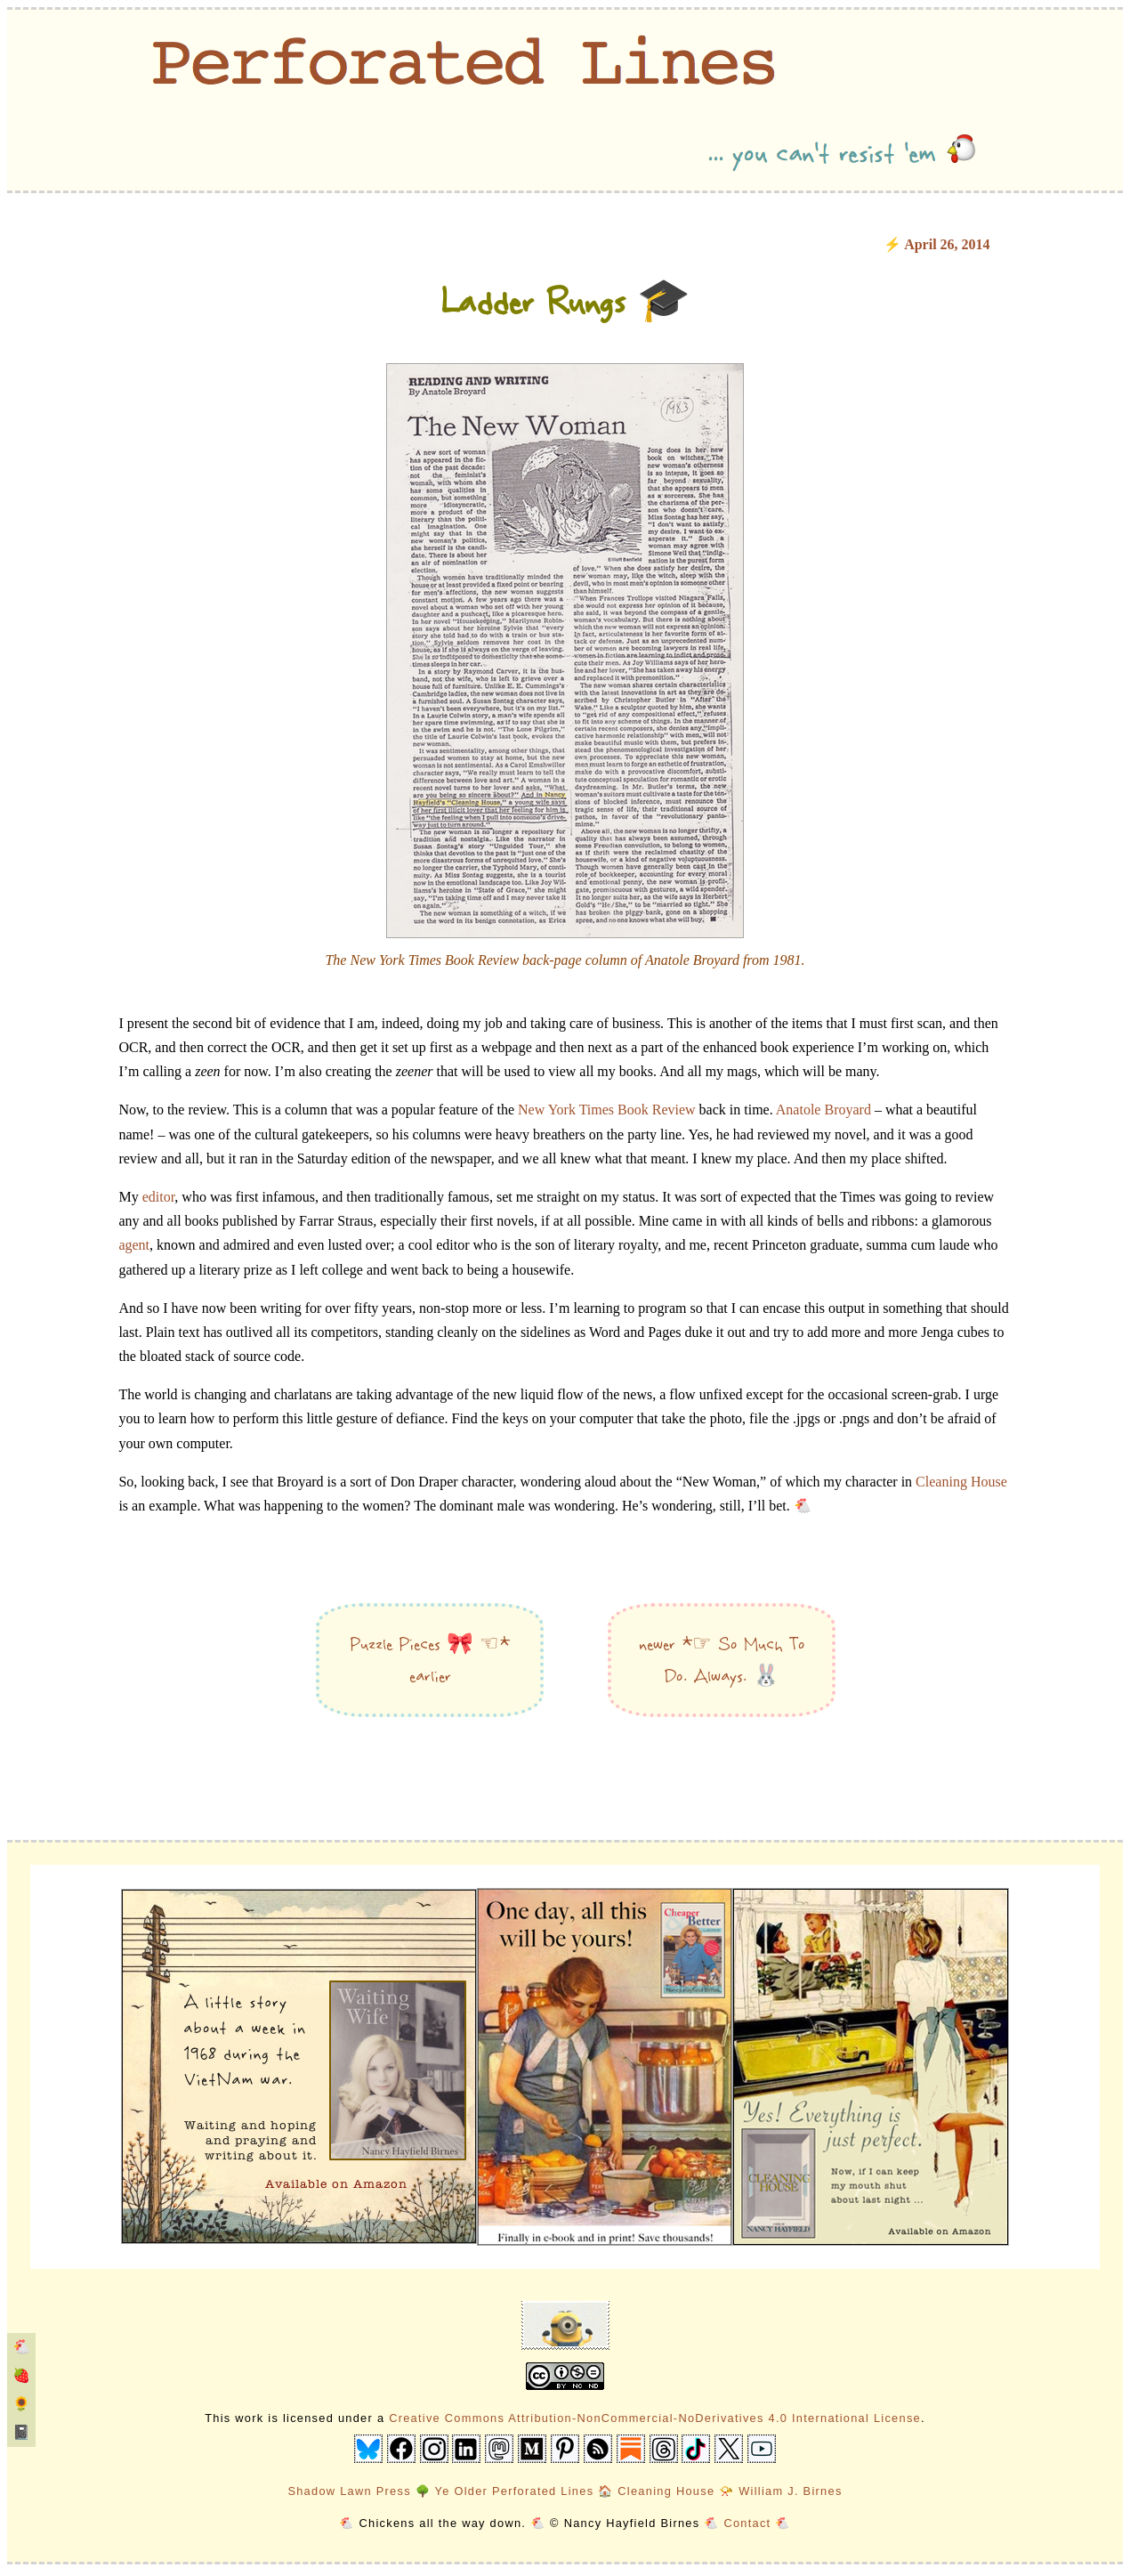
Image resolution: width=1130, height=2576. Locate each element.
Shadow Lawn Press (348, 2491)
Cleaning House (961, 1481)
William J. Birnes (790, 2491)
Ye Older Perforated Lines (514, 2491)
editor (158, 1196)
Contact (747, 2523)
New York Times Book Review (607, 1109)
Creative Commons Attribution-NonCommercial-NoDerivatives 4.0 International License (655, 2418)
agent (133, 1244)
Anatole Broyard (823, 1109)
